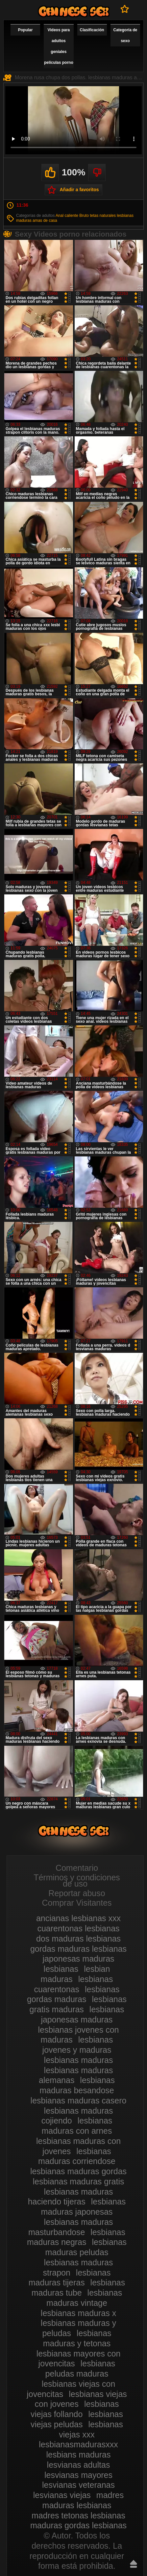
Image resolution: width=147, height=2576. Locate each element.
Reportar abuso (76, 1893)
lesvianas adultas (78, 2464)
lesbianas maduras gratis (78, 2181)
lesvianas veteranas (78, 2484)
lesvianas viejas (62, 2495)
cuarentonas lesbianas (78, 1928)
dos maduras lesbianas (78, 1938)
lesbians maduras (78, 2454)
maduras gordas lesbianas (78, 2525)
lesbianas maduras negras (76, 2237)
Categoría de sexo (125, 35)
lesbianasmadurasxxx (78, 2444)
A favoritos (125, 9)
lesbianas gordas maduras (73, 1994)
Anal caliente (67, 215)
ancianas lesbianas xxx (78, 1918)
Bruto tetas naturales (97, 215)
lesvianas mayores (78, 2475)
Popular (25, 30)
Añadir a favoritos (79, 189)
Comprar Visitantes (76, 1902)
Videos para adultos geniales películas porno (58, 46)
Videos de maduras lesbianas (73, 11)
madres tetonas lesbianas (78, 2515)
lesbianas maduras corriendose (76, 2156)
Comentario (77, 1867)
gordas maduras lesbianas (78, 1948)
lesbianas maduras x (78, 2313)
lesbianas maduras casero (79, 2100)
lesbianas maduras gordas (78, 2171)
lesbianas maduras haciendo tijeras (70, 2196)
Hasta (133, 2564)
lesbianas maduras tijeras (70, 2277)
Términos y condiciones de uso (77, 1880)
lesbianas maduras (78, 2060)
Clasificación (92, 30)
